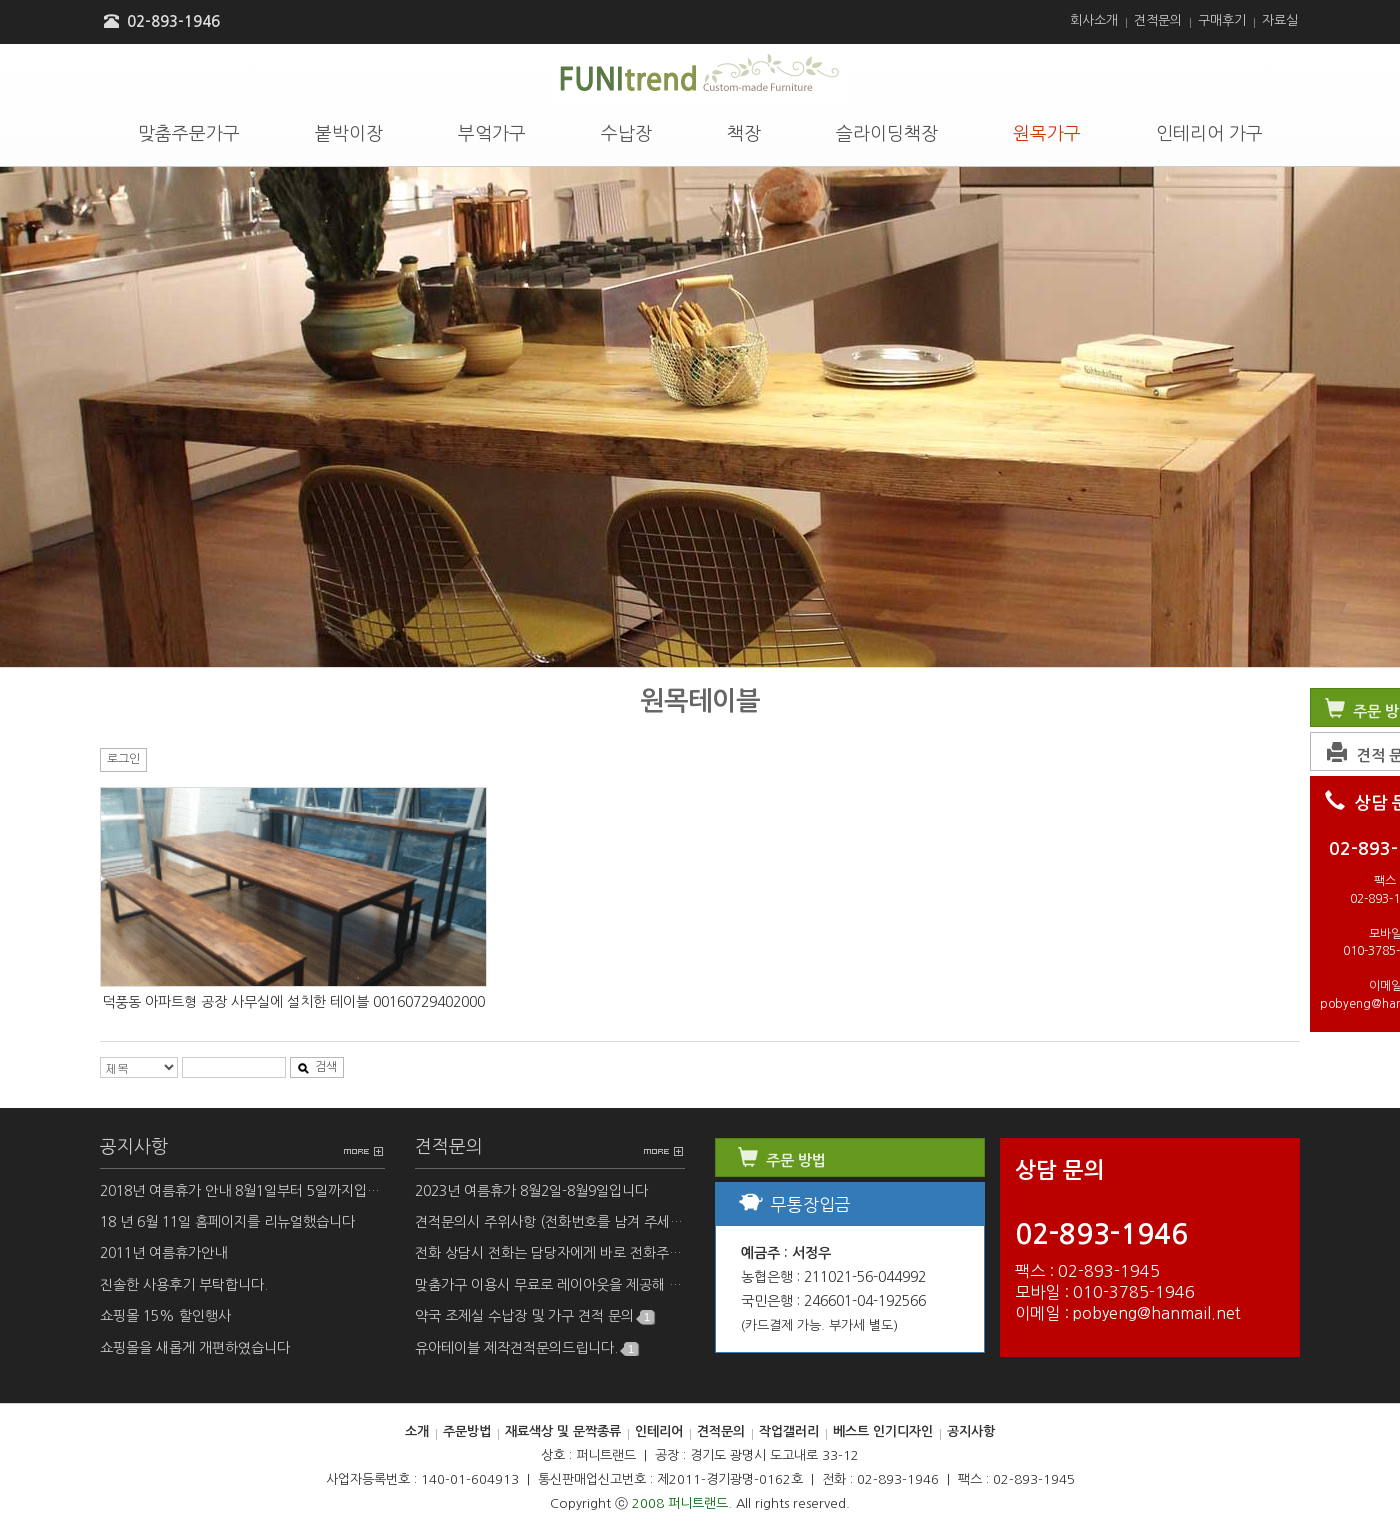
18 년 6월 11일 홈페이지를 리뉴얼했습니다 (227, 1222)
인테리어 (659, 1431)
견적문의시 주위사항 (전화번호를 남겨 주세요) (550, 1222)
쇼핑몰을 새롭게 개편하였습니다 (195, 1348)
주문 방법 (780, 1160)
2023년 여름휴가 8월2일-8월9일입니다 (531, 1191)
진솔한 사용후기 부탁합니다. (184, 1285)
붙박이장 (349, 134)
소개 (417, 1431)
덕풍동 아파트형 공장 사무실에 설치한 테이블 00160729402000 (293, 1002)
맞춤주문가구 (189, 134)
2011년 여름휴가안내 (163, 1253)
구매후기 (1222, 20)
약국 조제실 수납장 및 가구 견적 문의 (534, 1316)
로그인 (123, 759)
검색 (317, 1067)
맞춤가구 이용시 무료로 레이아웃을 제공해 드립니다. (550, 1285)
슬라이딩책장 (887, 134)
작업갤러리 (789, 1431)
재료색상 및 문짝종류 (563, 1431)
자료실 (1280, 20)
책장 (744, 134)
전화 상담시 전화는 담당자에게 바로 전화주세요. (550, 1253)
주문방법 (467, 1431)
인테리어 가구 (1209, 134)
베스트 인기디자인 (883, 1431)
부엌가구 (492, 134)
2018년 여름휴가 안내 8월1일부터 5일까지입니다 (242, 1191)
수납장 (626, 134)
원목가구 (1047, 134)
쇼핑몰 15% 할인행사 (165, 1316)
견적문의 (1158, 20)
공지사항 (134, 1147)
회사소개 (1094, 20)
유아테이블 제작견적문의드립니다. (526, 1348)
